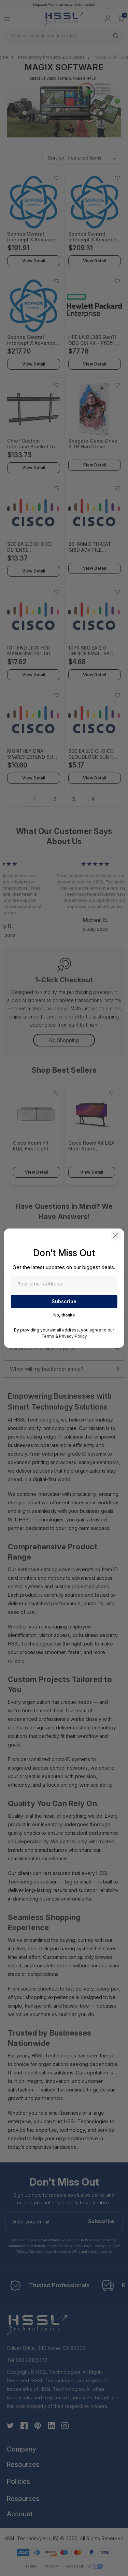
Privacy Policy (73, 1336)
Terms (47, 1336)
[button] (116, 1235)
